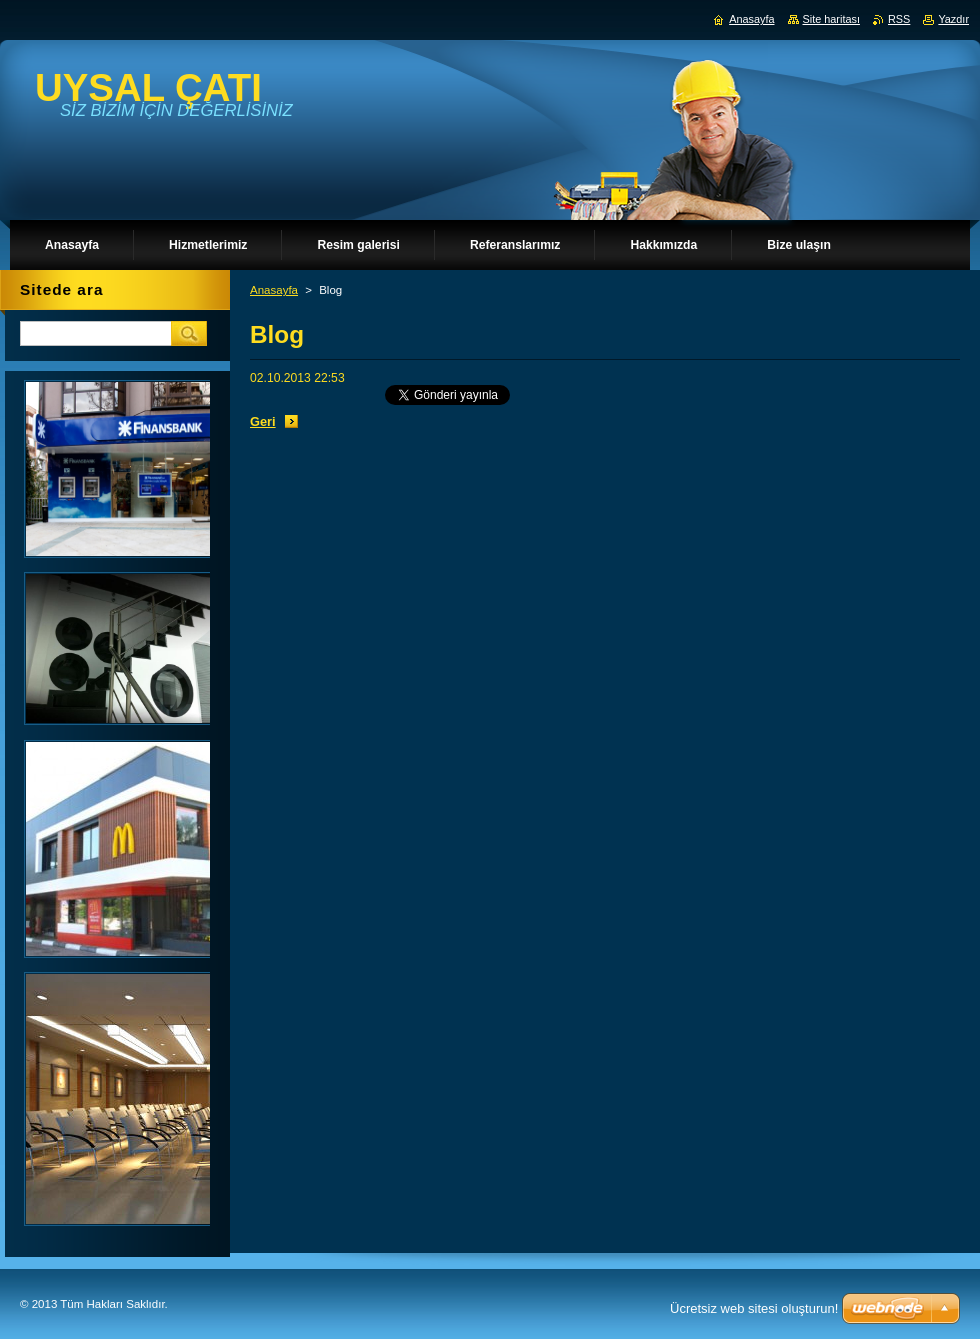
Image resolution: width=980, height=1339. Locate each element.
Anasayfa (274, 290)
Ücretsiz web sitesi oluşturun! (754, 1308)
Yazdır (953, 19)
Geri (263, 421)
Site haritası (831, 19)
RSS (899, 19)
